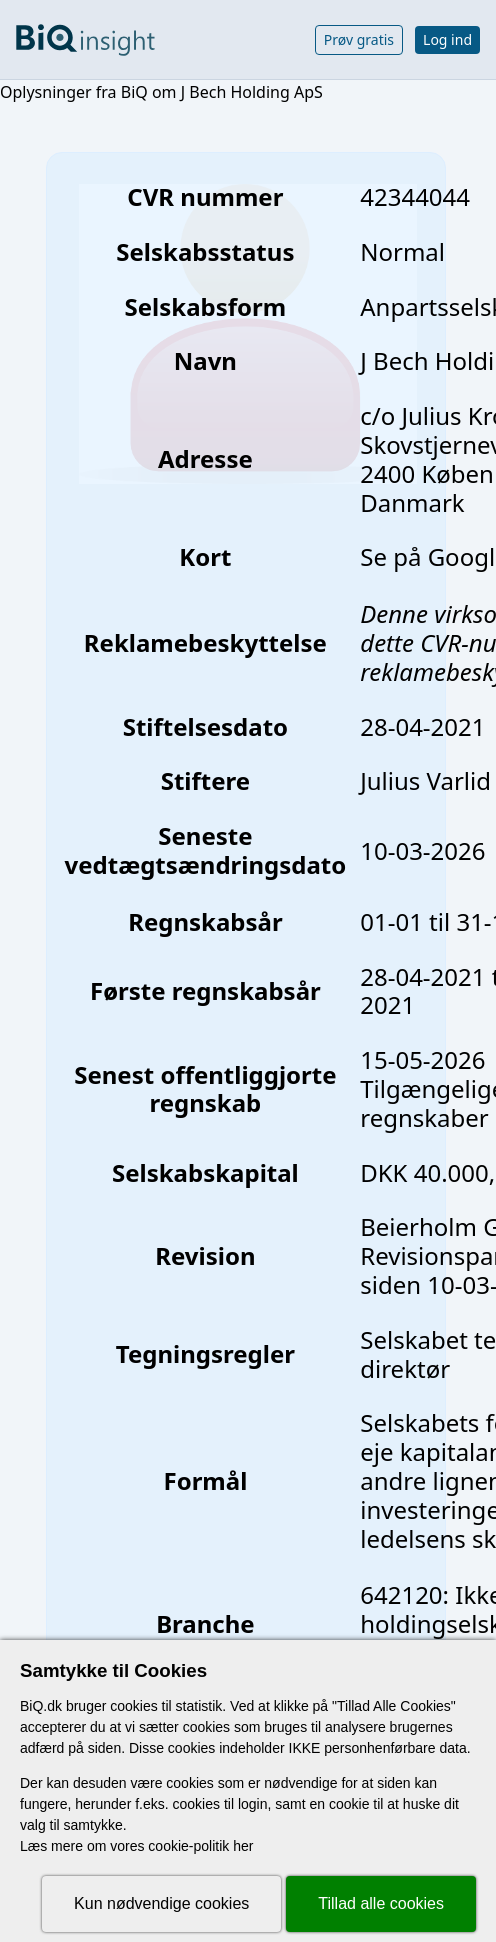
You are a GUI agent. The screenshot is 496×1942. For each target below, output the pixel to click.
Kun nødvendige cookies (161, 1903)
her (243, 1846)
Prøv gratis (359, 39)
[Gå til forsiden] (85, 40)
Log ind (447, 39)
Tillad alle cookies (381, 1903)
